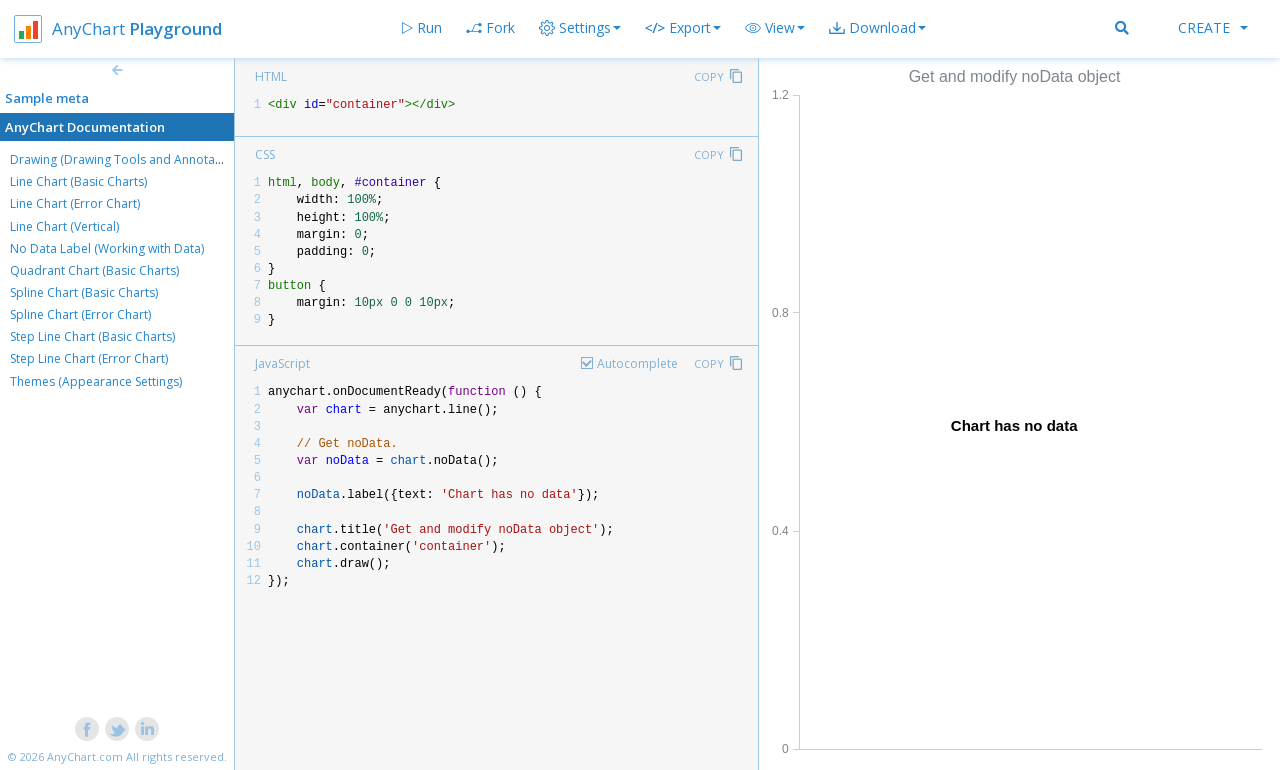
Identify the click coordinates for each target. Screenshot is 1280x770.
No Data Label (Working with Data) (107, 248)
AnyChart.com (85, 756)
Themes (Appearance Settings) (96, 381)
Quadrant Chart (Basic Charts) (94, 270)
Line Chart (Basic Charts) (78, 181)
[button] (775, 28)
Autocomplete (637, 363)
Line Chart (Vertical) (64, 226)
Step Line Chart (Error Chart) (89, 358)
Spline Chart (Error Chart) (80, 314)
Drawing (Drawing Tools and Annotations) (128, 159)
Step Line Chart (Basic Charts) (92, 336)
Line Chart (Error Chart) (75, 203)
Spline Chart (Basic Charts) (84, 292)
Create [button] (1213, 27)
